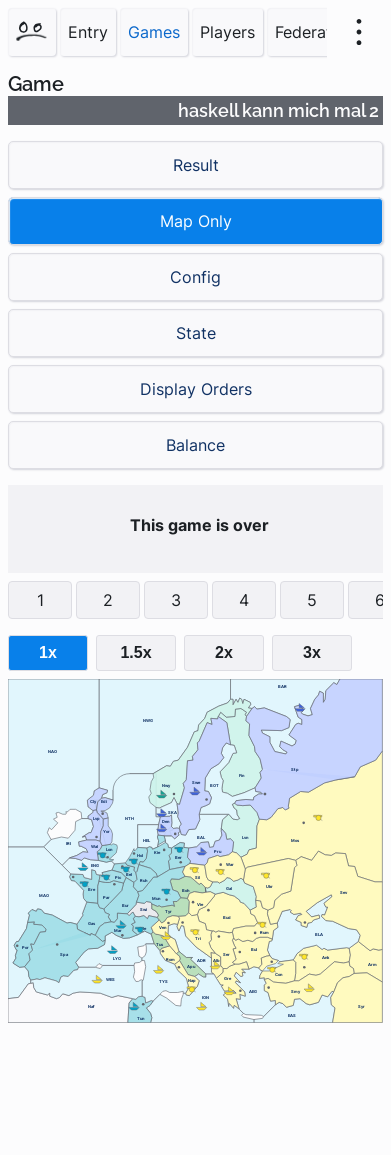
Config (195, 277)
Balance (195, 445)
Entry (88, 32)
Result (196, 165)
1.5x (135, 652)
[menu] (359, 32)
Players (227, 32)
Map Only (196, 221)
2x (224, 652)
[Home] (32, 32)
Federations (319, 32)
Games (154, 32)
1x (48, 652)
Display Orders (196, 389)
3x (312, 652)
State (196, 333)
